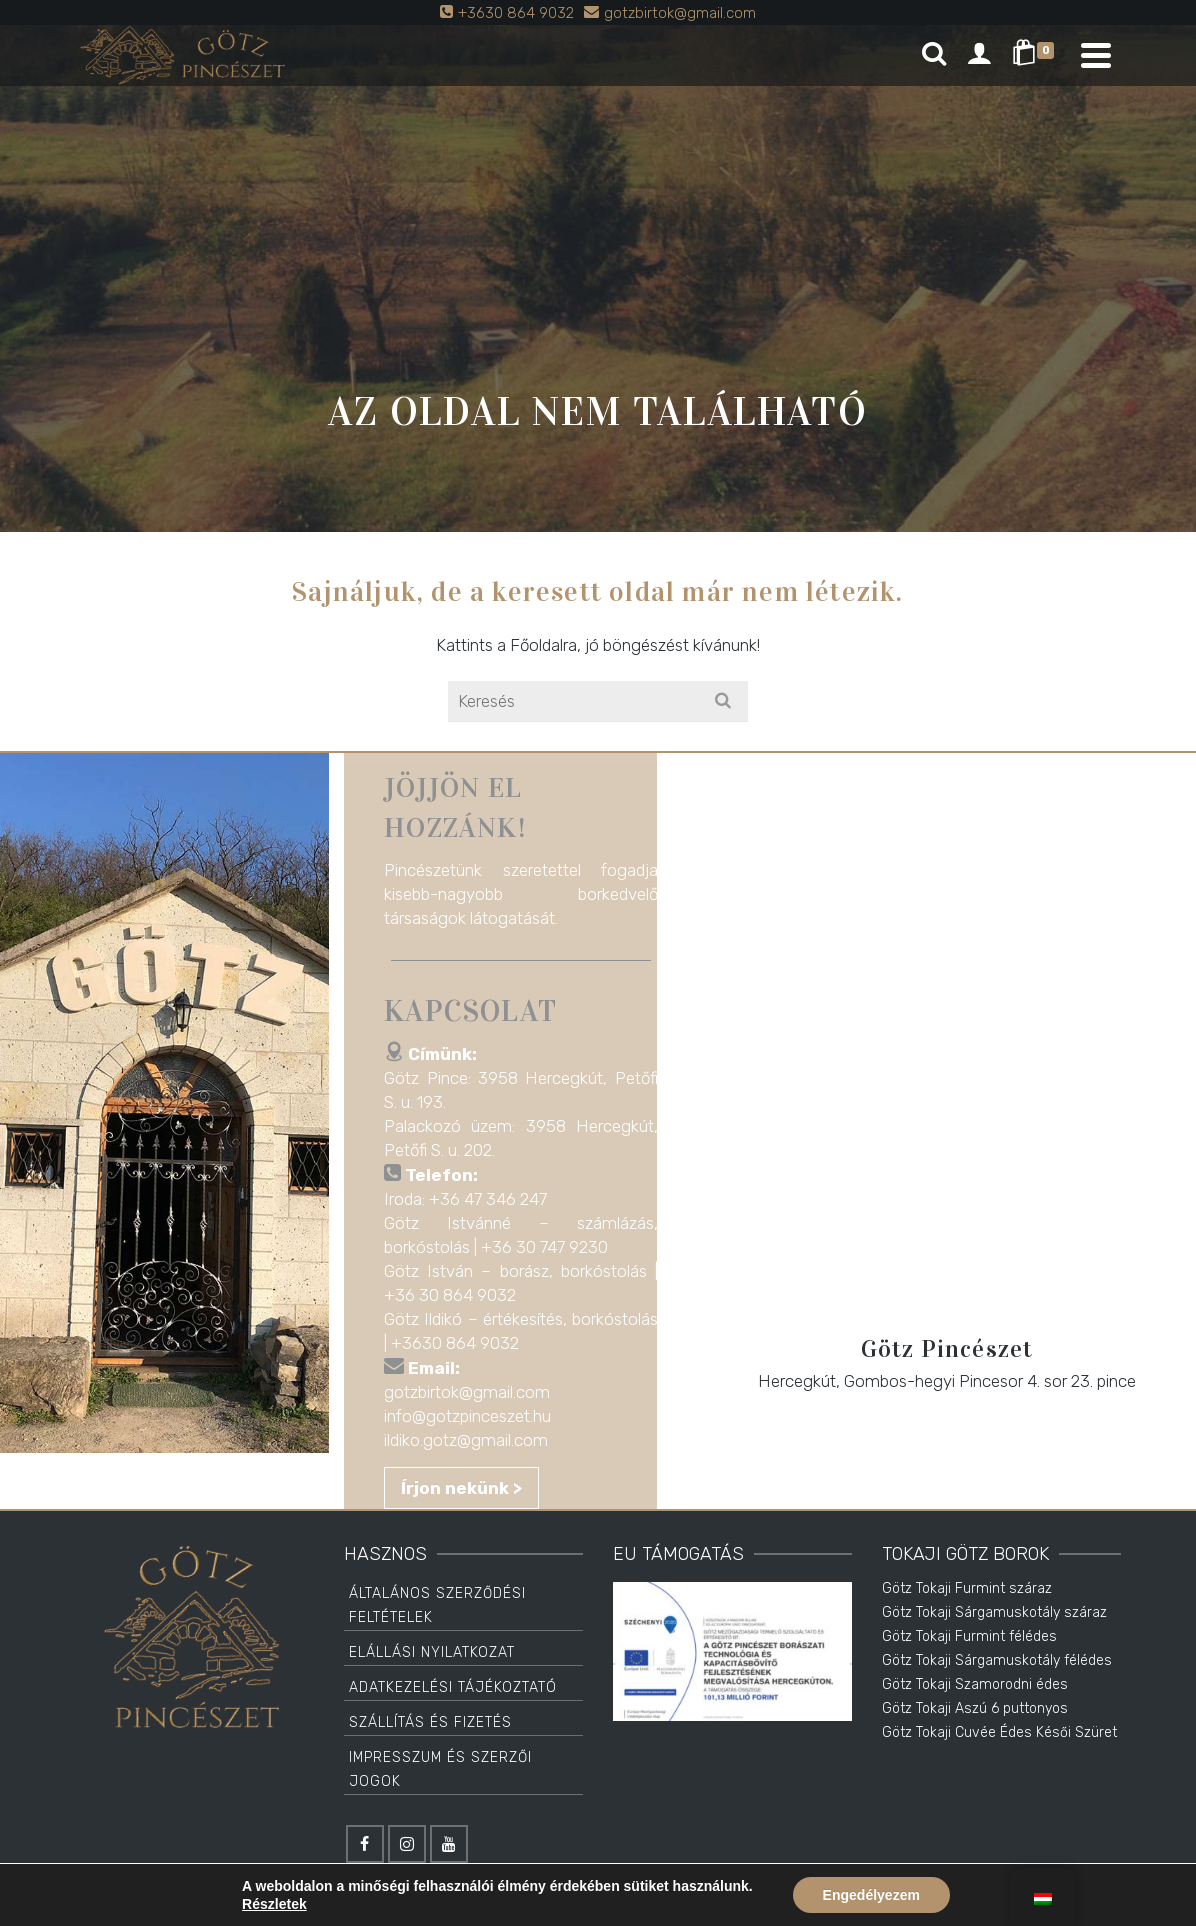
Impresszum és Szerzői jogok (440, 1769)
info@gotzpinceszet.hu (473, 1416)
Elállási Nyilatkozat (432, 1652)
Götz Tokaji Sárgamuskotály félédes (997, 1660)
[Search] (934, 55)
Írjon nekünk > (467, 1488)
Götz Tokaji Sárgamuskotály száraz (994, 1612)
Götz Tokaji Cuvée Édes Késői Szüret (999, 1732)
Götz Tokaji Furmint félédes (969, 1636)
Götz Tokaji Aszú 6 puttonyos (975, 1708)
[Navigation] (1096, 55)
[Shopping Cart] (1036, 55)
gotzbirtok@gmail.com (473, 1392)
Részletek (274, 1904)
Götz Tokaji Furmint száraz (967, 1588)
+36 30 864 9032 (456, 1295)
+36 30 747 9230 (550, 1247)
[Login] (979, 55)
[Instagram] (407, 1844)
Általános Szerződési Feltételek (437, 1605)
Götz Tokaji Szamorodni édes (975, 1684)
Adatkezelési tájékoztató (453, 1687)
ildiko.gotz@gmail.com (472, 1440)
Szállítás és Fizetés (430, 1722)
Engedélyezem (871, 1895)
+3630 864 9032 (461, 1343)
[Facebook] (365, 1844)
